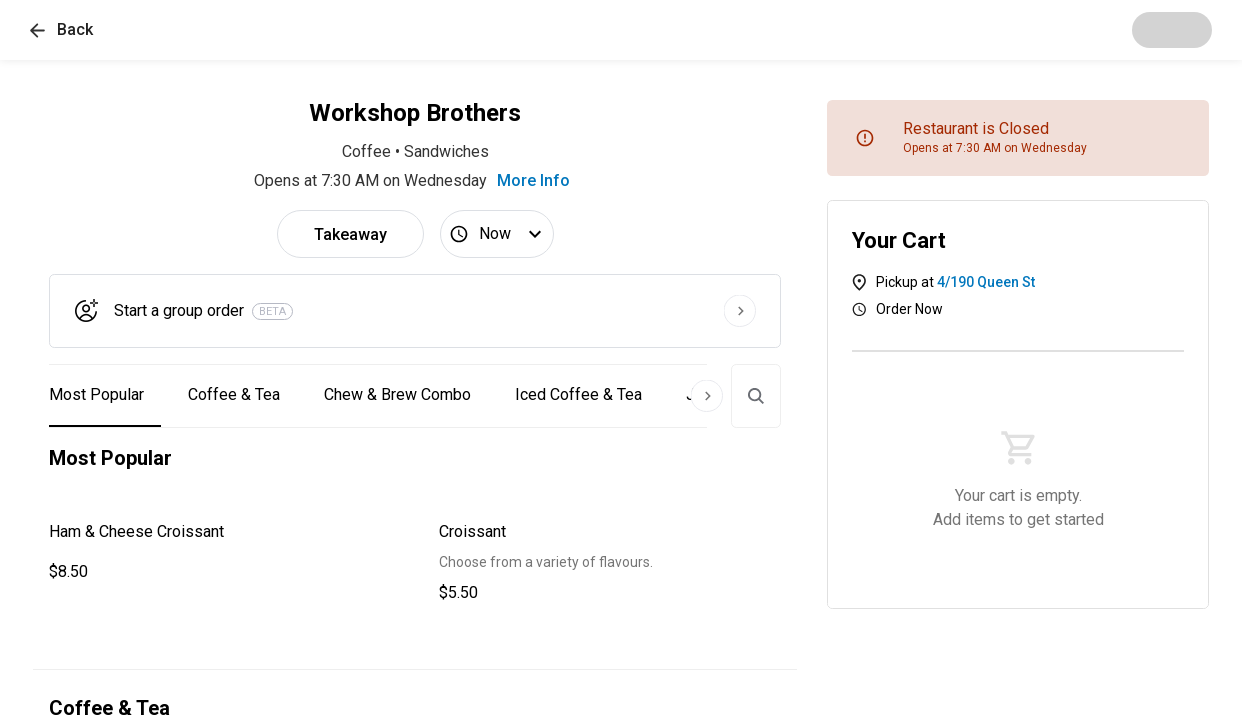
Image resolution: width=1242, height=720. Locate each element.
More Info (533, 180)
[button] (61, 30)
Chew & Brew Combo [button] (397, 394)
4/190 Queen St (986, 282)
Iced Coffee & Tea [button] (578, 394)
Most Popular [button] (96, 394)
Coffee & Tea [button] (234, 394)
